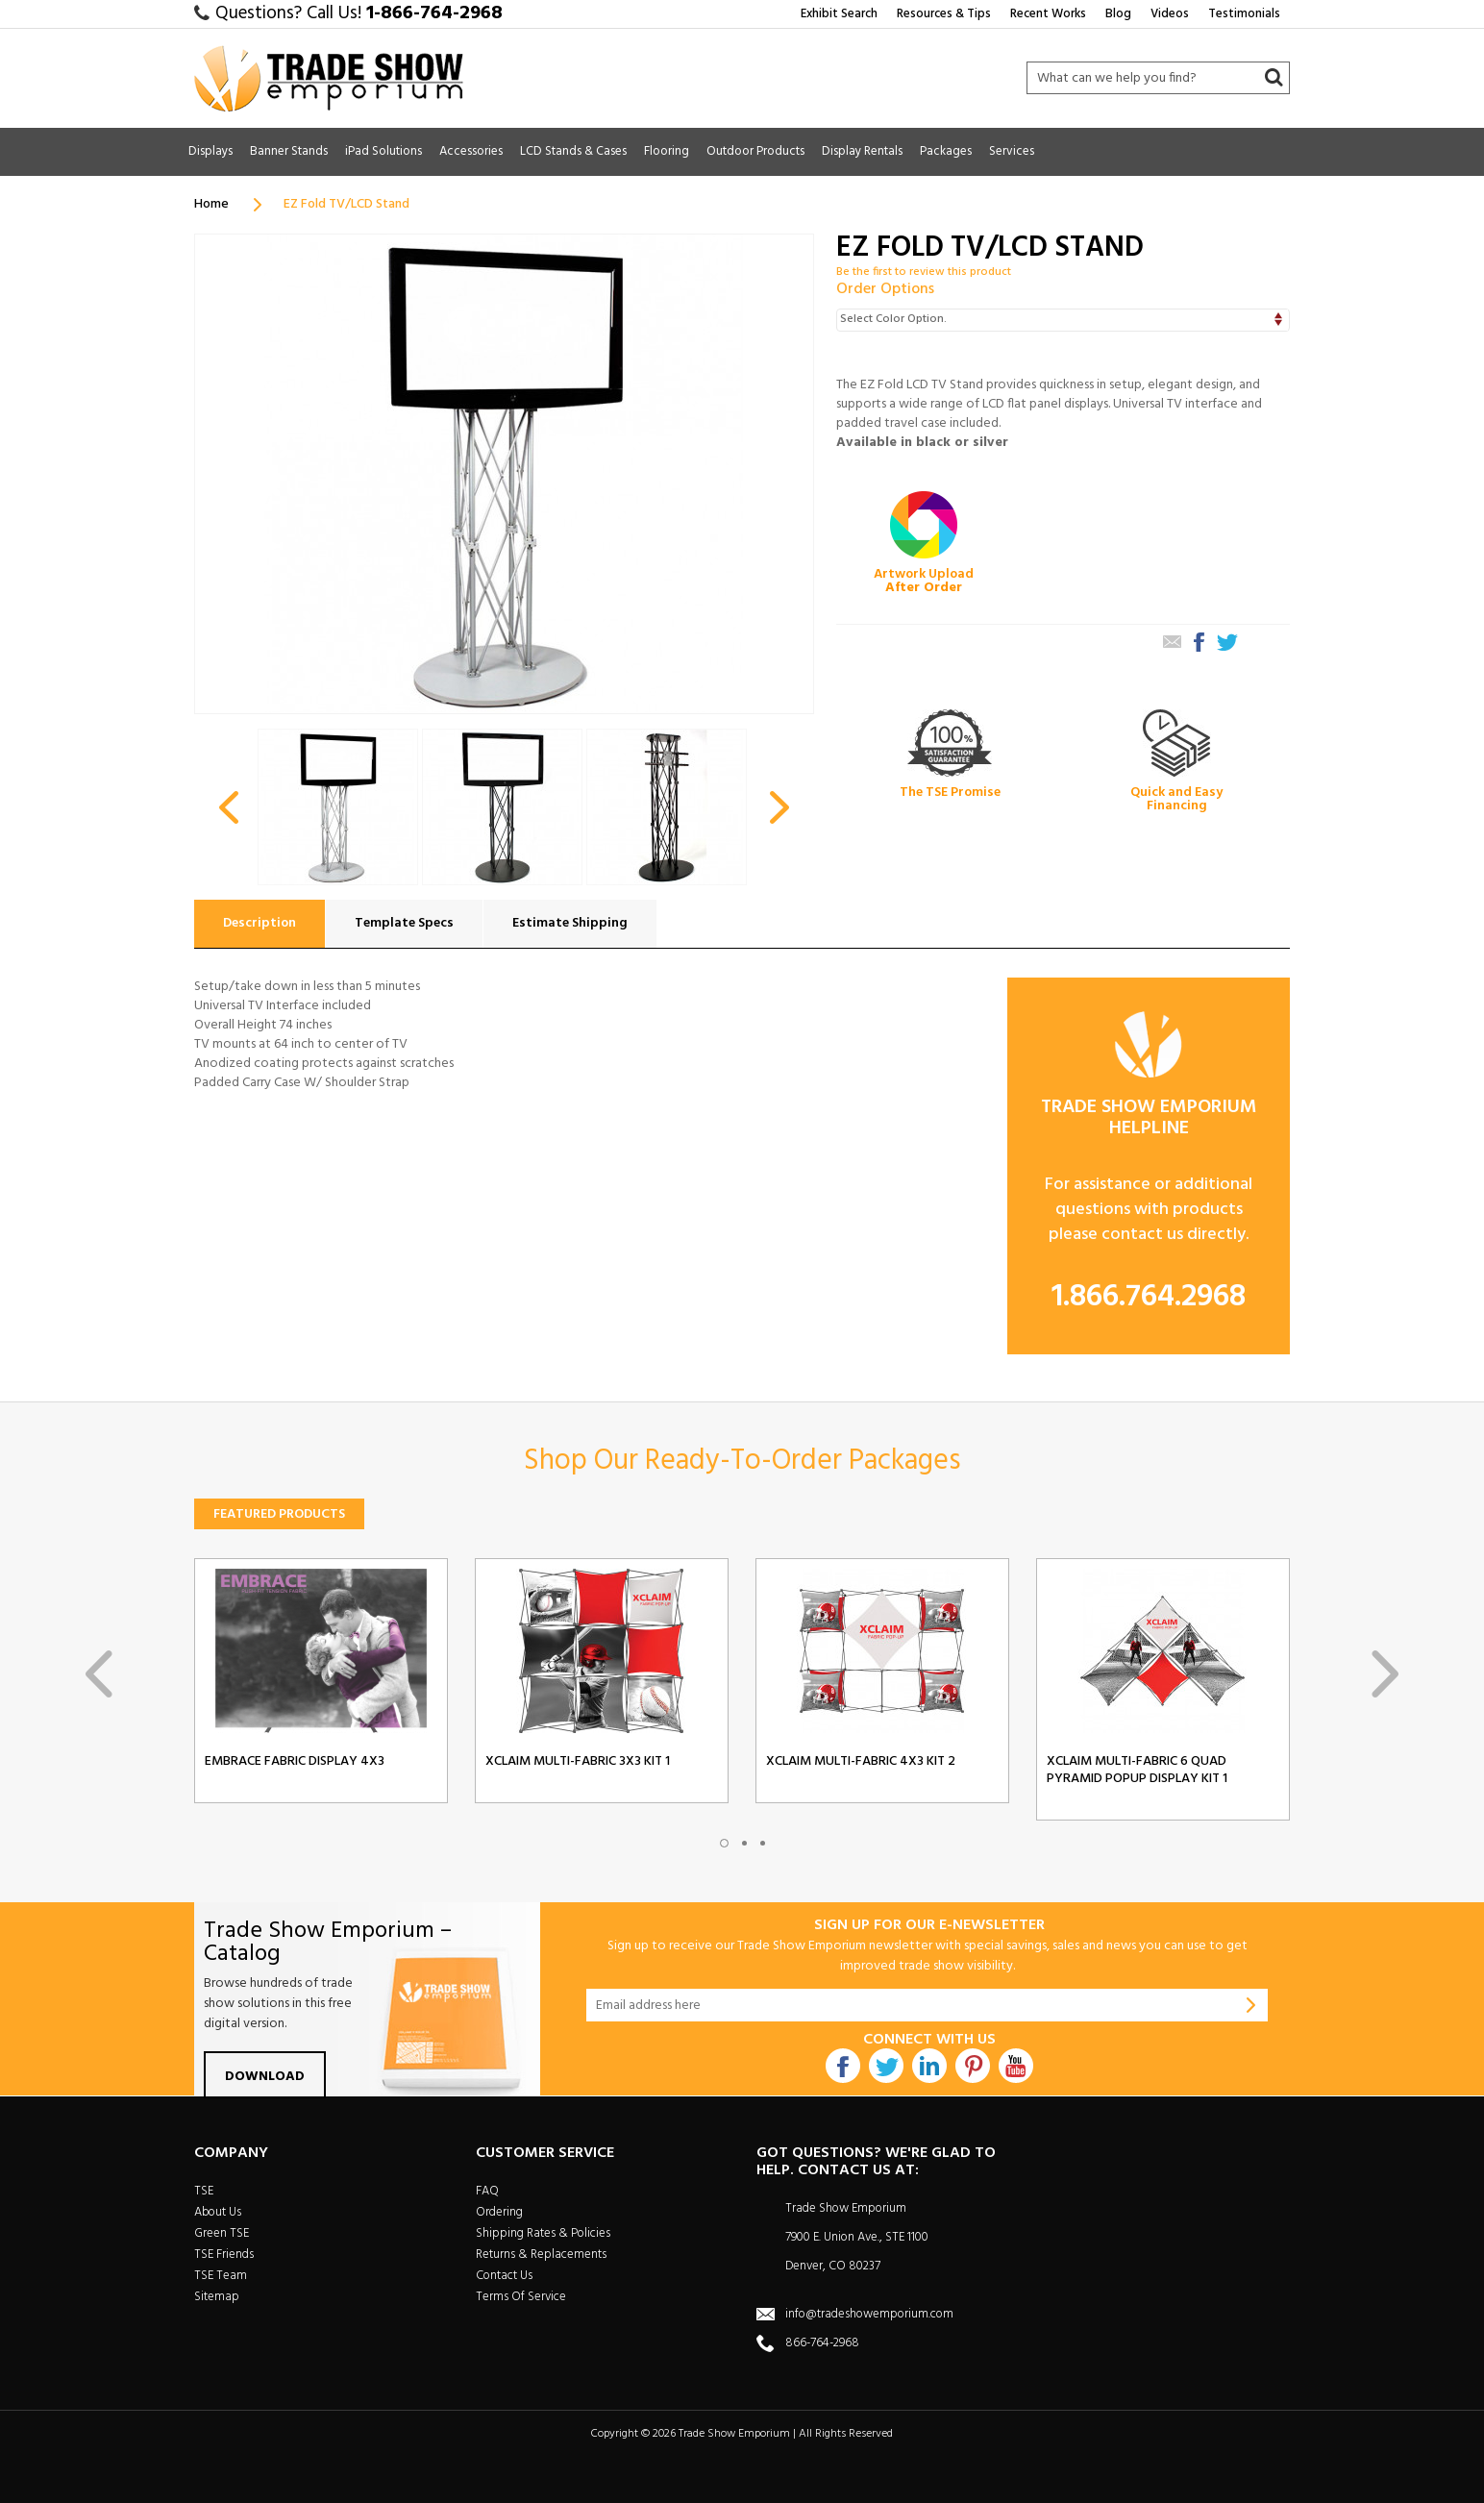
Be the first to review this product (923, 272)
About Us (217, 2212)
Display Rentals (862, 151)
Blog (1118, 14)
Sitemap (216, 2297)
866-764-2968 (822, 2343)
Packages (946, 151)
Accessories (471, 151)
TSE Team (220, 2276)
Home (211, 204)
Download (265, 2077)
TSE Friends (224, 2254)
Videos (1169, 14)
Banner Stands (289, 151)
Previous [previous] (99, 1674)
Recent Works (1048, 14)
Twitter (886, 2065)
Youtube (1016, 2065)
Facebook (843, 2065)
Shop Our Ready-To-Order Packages (742, 1461)
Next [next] (1385, 1674)
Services (1011, 151)
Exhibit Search (839, 14)
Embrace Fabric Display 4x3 (294, 1762)
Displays (210, 151)
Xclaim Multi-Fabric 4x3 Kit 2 (860, 1762)
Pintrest (972, 2065)
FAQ (487, 2191)
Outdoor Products (755, 151)
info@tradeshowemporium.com (869, 2314)
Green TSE (221, 2233)
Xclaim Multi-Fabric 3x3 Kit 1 (577, 1762)
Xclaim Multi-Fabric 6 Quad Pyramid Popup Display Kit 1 (1137, 1770)
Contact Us (504, 2276)
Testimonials (1244, 14)
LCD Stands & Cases (573, 151)
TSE (203, 2191)
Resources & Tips (944, 14)
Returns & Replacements (541, 2254)
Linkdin (929, 2065)
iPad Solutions (383, 151)
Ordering (499, 2212)
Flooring (666, 151)
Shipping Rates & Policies (543, 2233)
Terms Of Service (521, 2297)
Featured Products (279, 1514)
